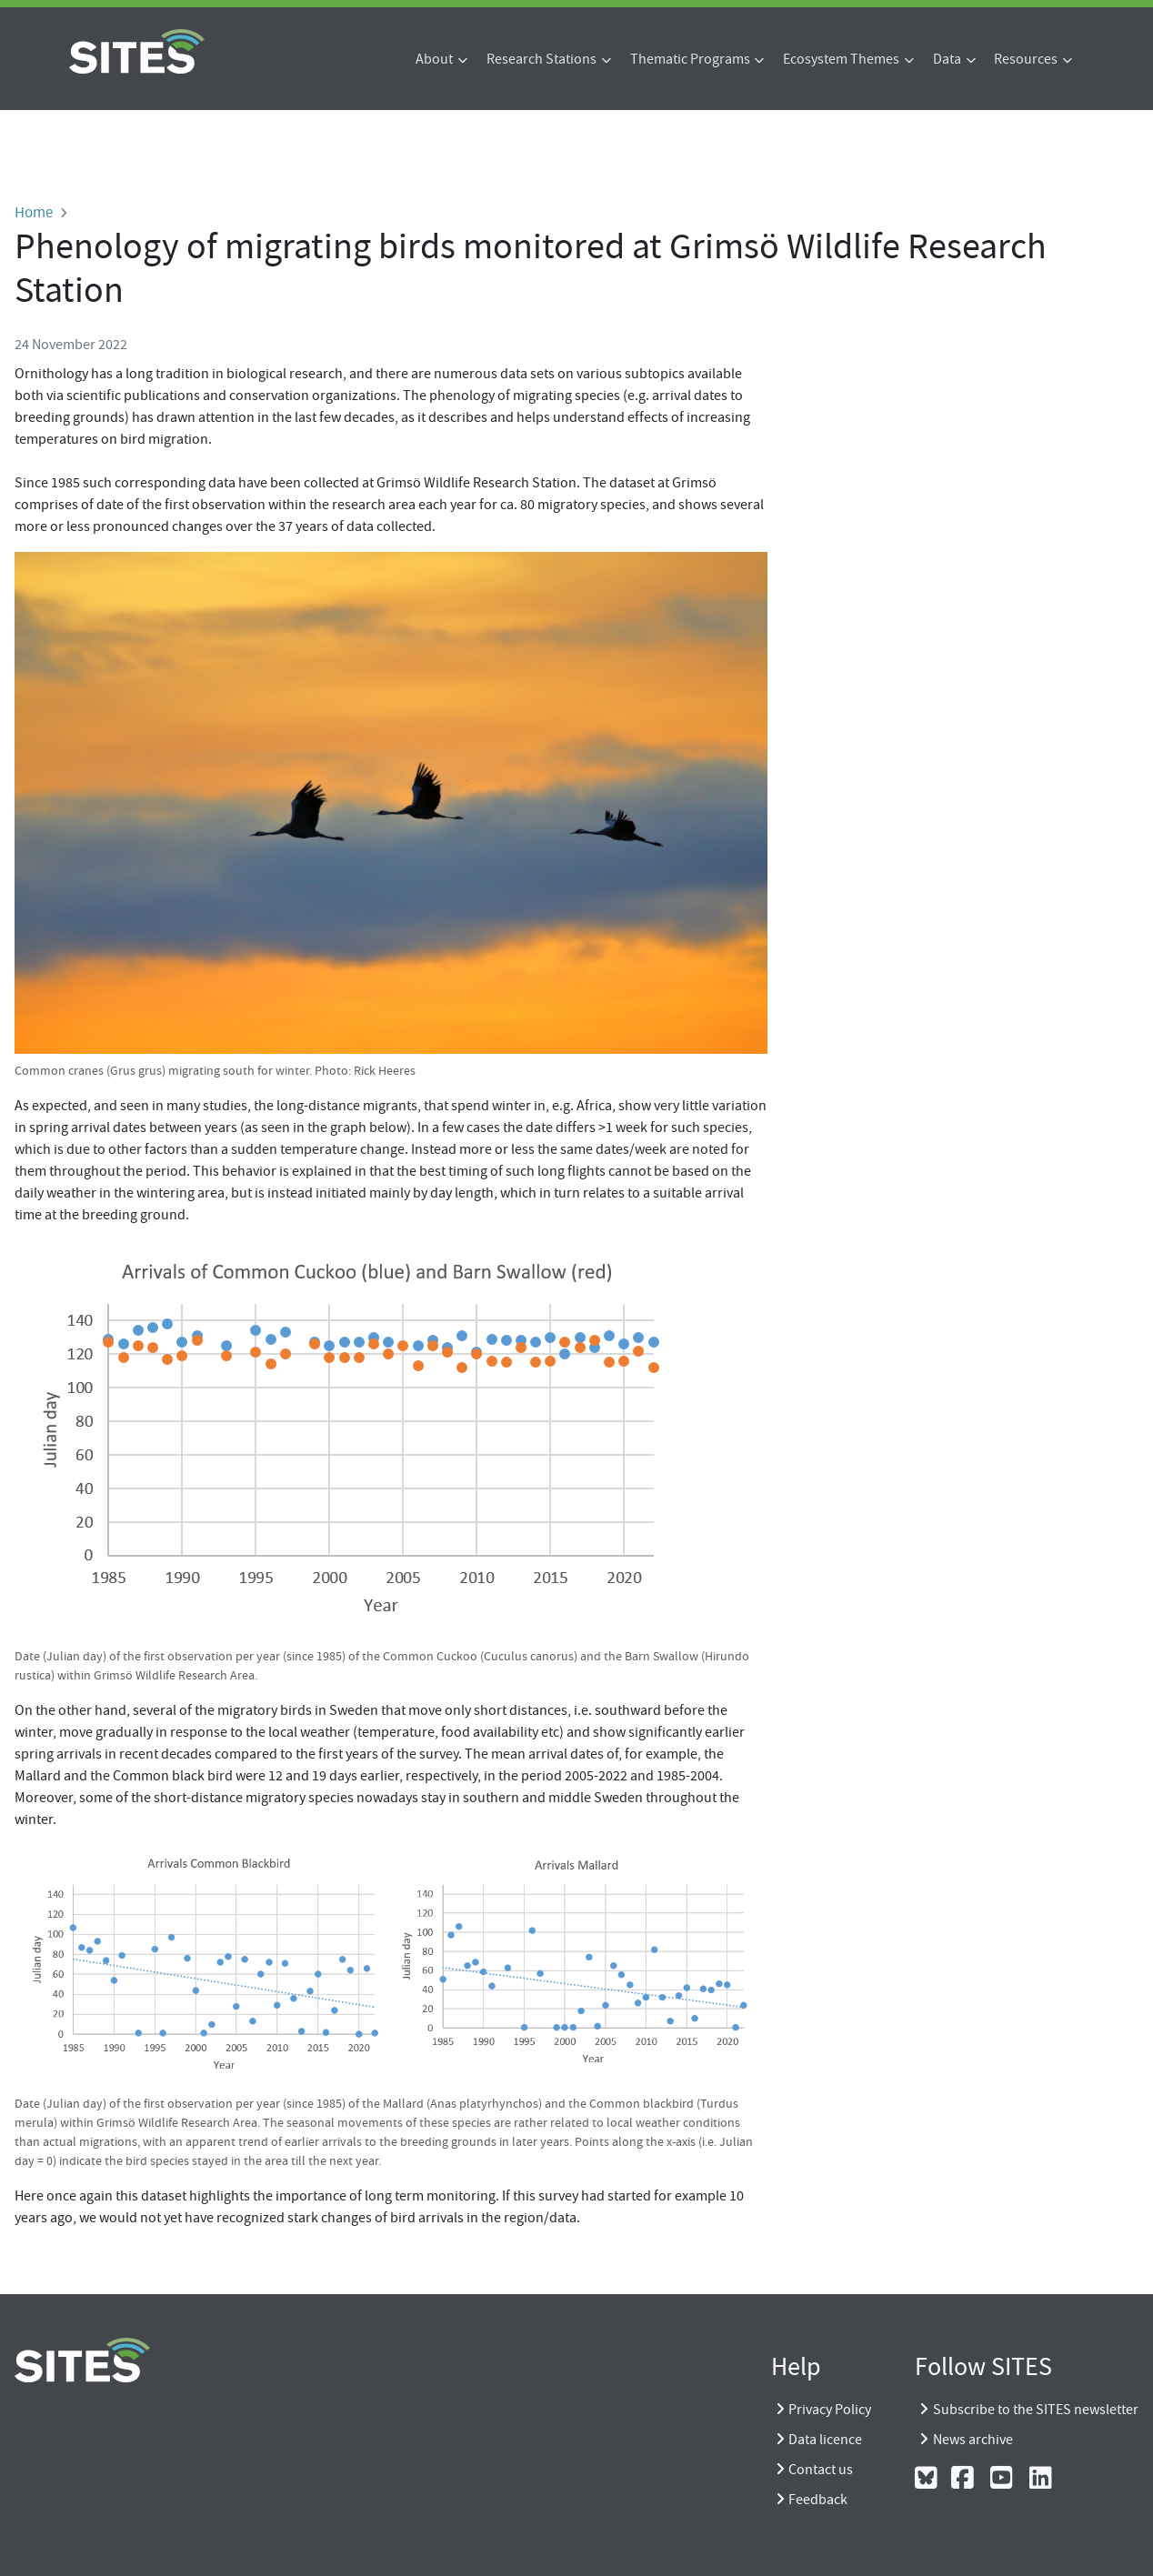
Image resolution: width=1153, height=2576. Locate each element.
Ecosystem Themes (841, 59)
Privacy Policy (829, 2410)
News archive (973, 2440)
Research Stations (541, 59)
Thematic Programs (690, 59)
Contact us (820, 2470)
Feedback (817, 2500)
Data (947, 59)
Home (34, 212)
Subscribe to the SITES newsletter (1035, 2410)
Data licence (825, 2440)
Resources (1026, 59)
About (434, 59)
